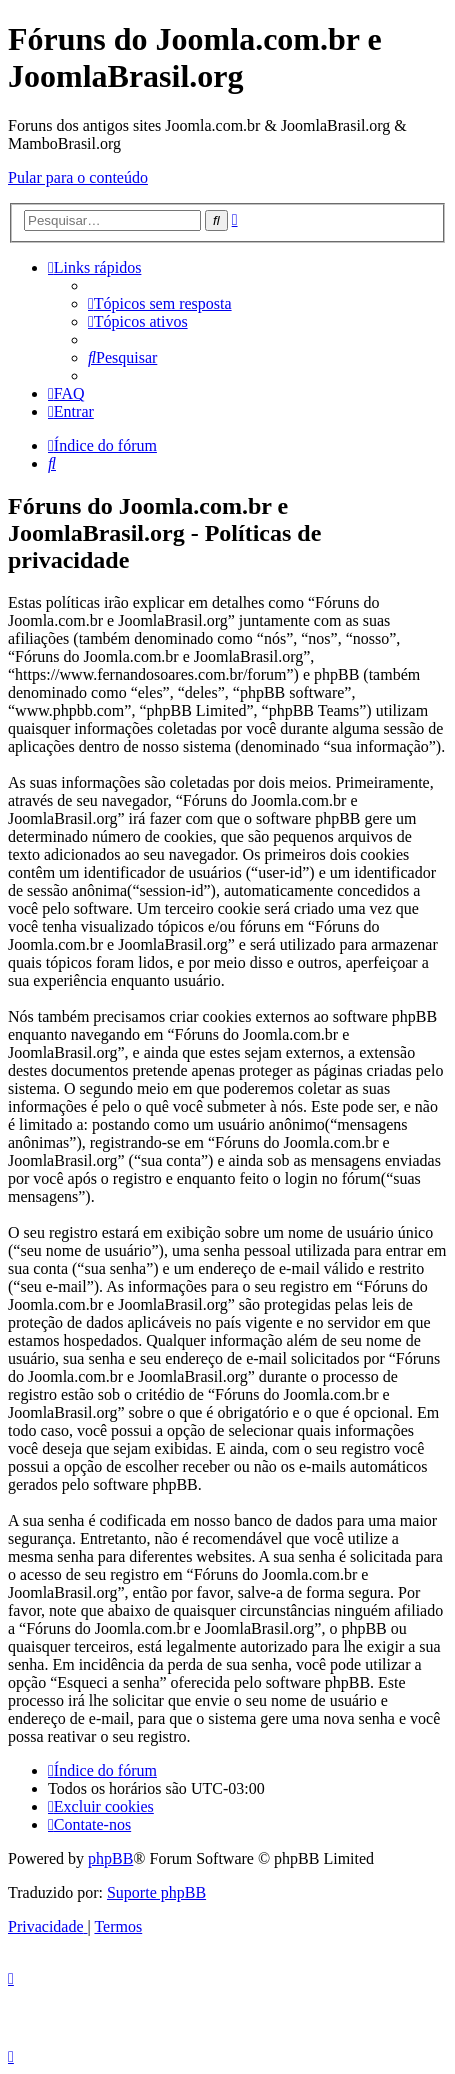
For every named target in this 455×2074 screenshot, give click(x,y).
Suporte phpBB (156, 1892)
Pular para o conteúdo (78, 177)
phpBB (110, 1858)
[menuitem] (160, 303)
